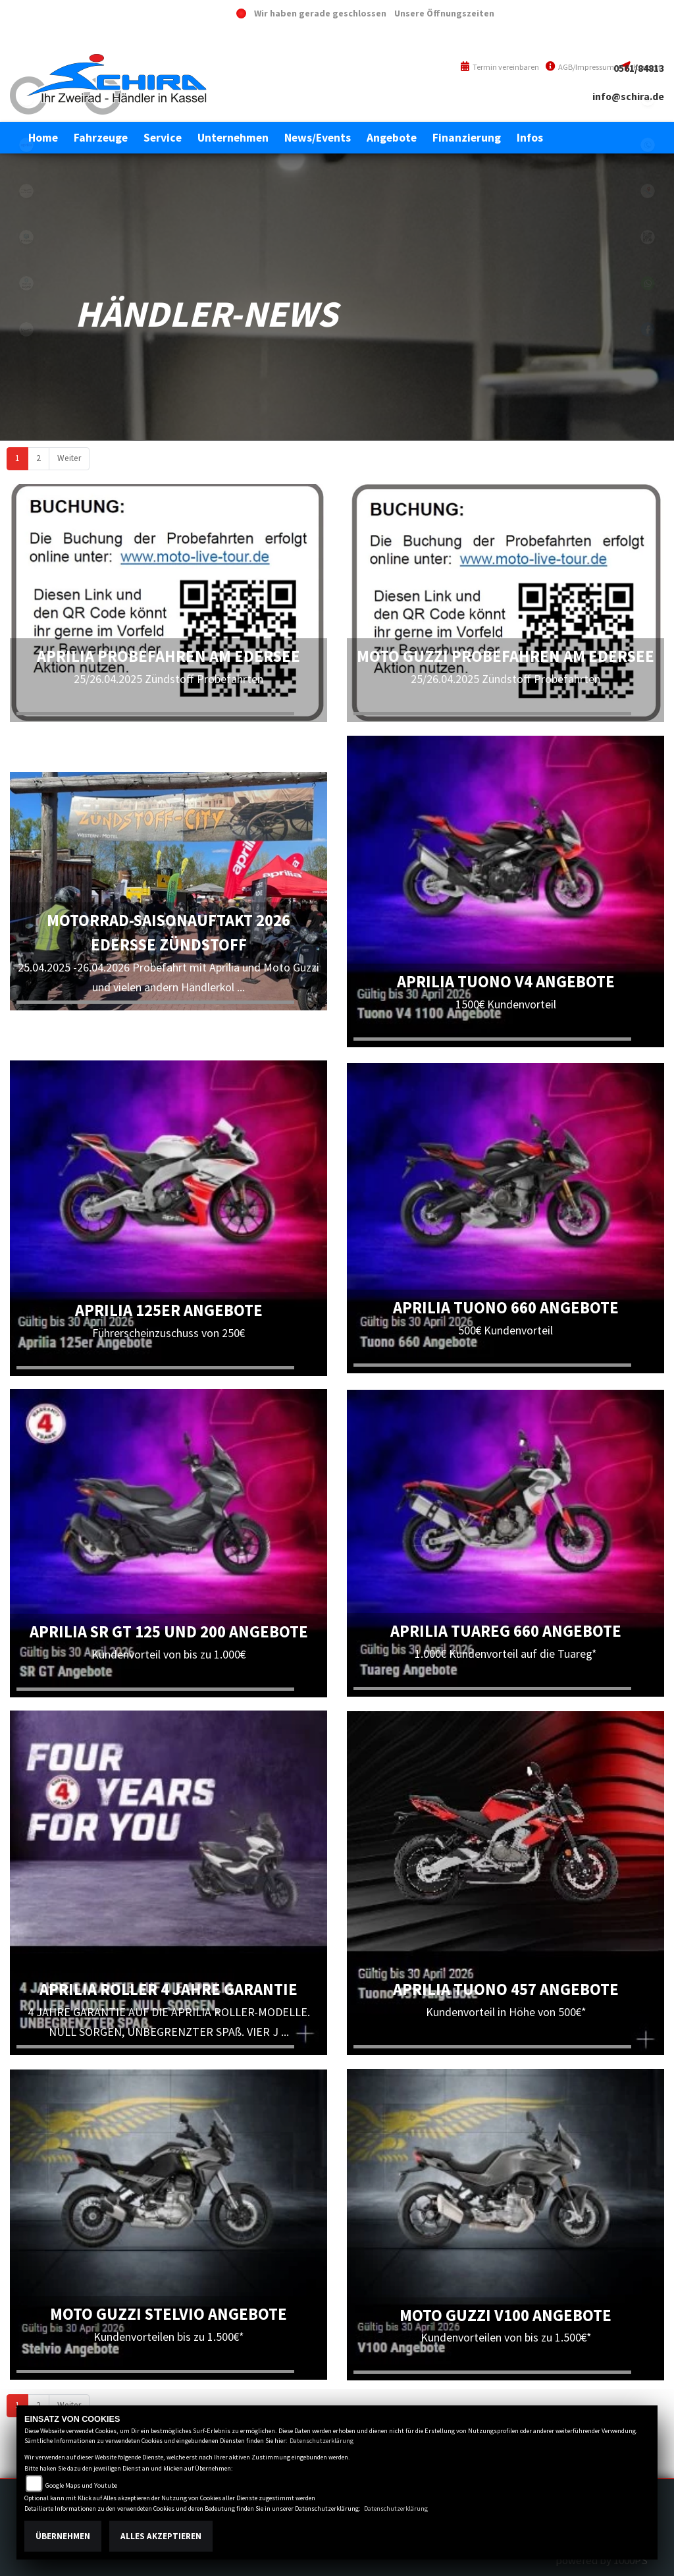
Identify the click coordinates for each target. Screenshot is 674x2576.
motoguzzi (26, 191)
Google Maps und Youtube (81, 2485)
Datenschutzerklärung (321, 2440)
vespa (26, 329)
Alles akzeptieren (160, 2536)
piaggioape (26, 283)
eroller (26, 99)
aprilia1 (26, 145)
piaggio (26, 237)
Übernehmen (63, 2536)
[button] (100, 137)
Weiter (69, 458)
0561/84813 (638, 68)
